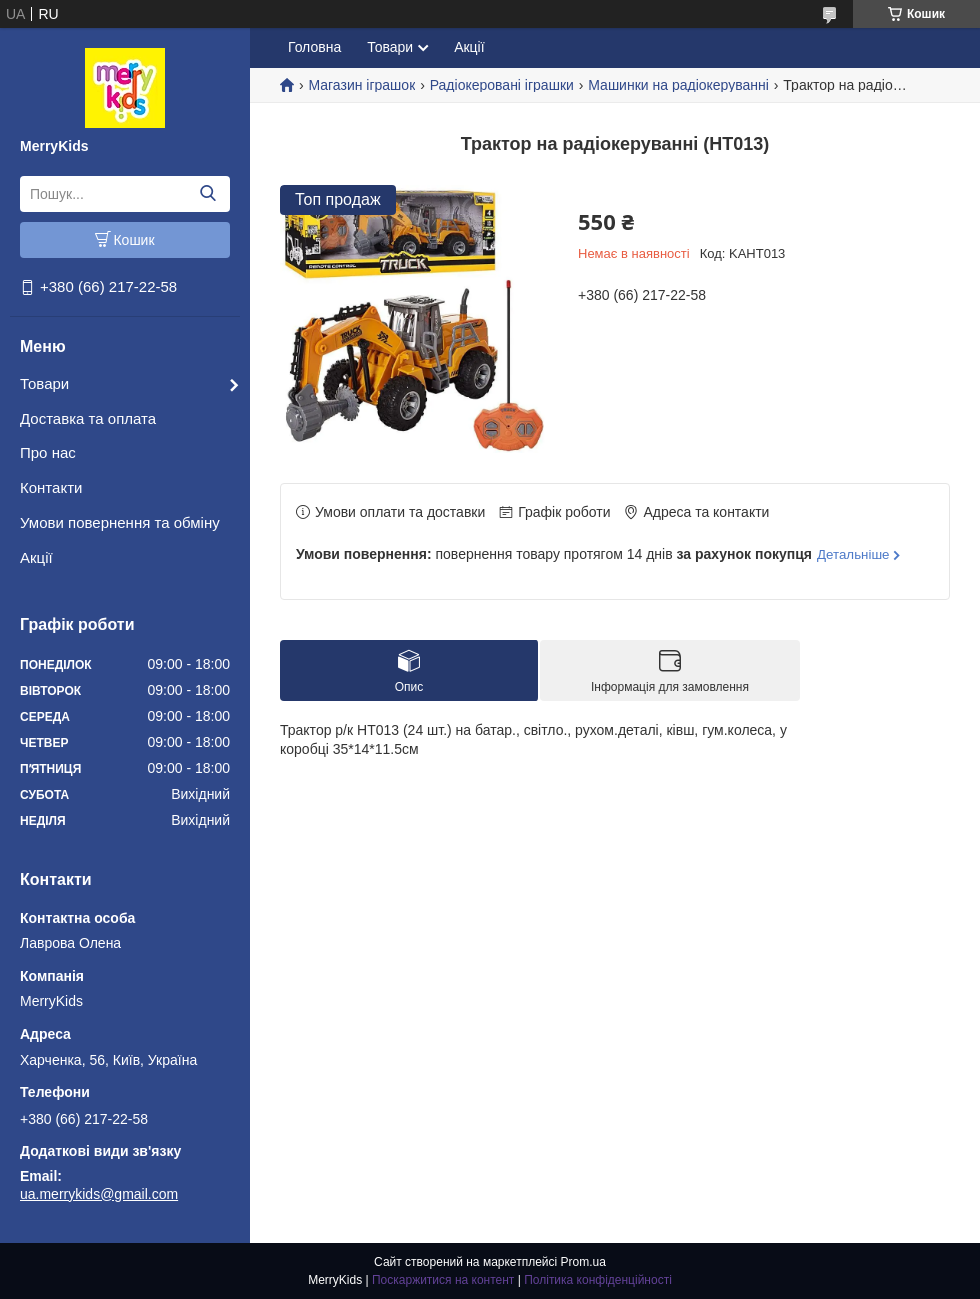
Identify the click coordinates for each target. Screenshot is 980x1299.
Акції (36, 557)
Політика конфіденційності (598, 1280)
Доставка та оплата (88, 418)
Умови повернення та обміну (120, 522)
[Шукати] (207, 194)
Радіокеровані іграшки (502, 85)
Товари (44, 383)
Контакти (51, 487)
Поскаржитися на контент (443, 1280)
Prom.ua (583, 1262)
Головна (314, 47)
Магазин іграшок (361, 85)
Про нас (48, 452)
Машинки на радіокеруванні (678, 85)
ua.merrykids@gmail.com (99, 1194)
